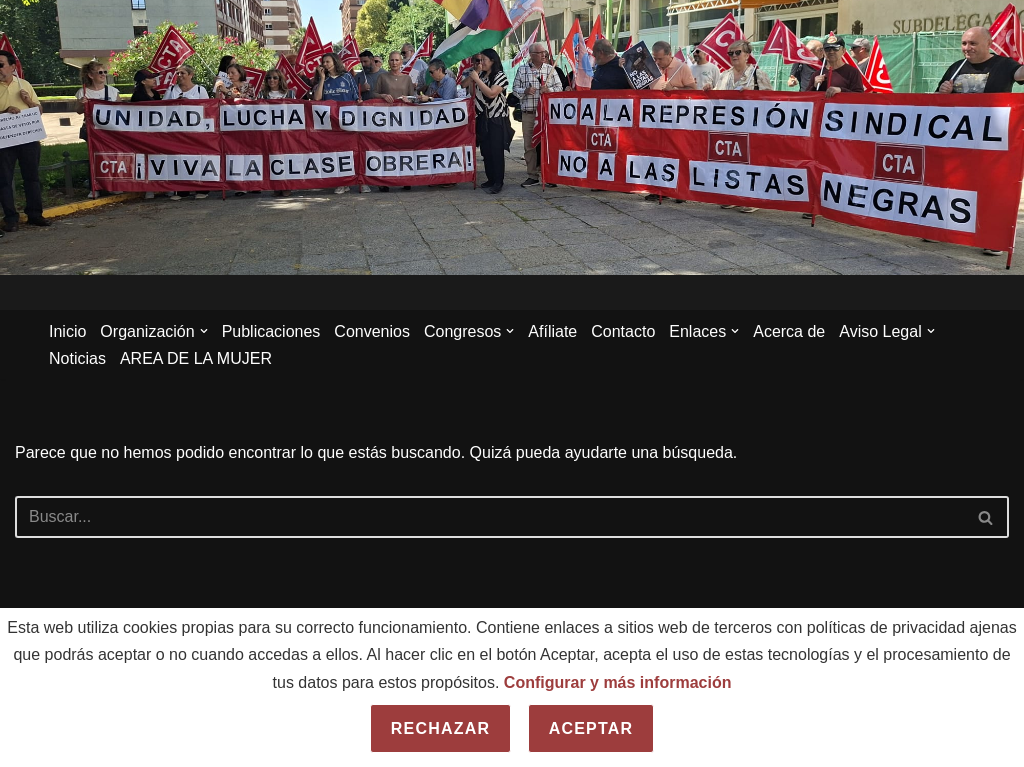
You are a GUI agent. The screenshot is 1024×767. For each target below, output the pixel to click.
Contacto (623, 331)
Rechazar (440, 728)
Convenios (372, 331)
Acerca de (789, 331)
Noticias (77, 358)
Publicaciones (271, 331)
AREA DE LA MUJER (196, 358)
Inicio (67, 331)
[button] (204, 331)
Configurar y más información (618, 682)
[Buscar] (489, 517)
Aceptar (591, 728)
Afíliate (552, 331)
